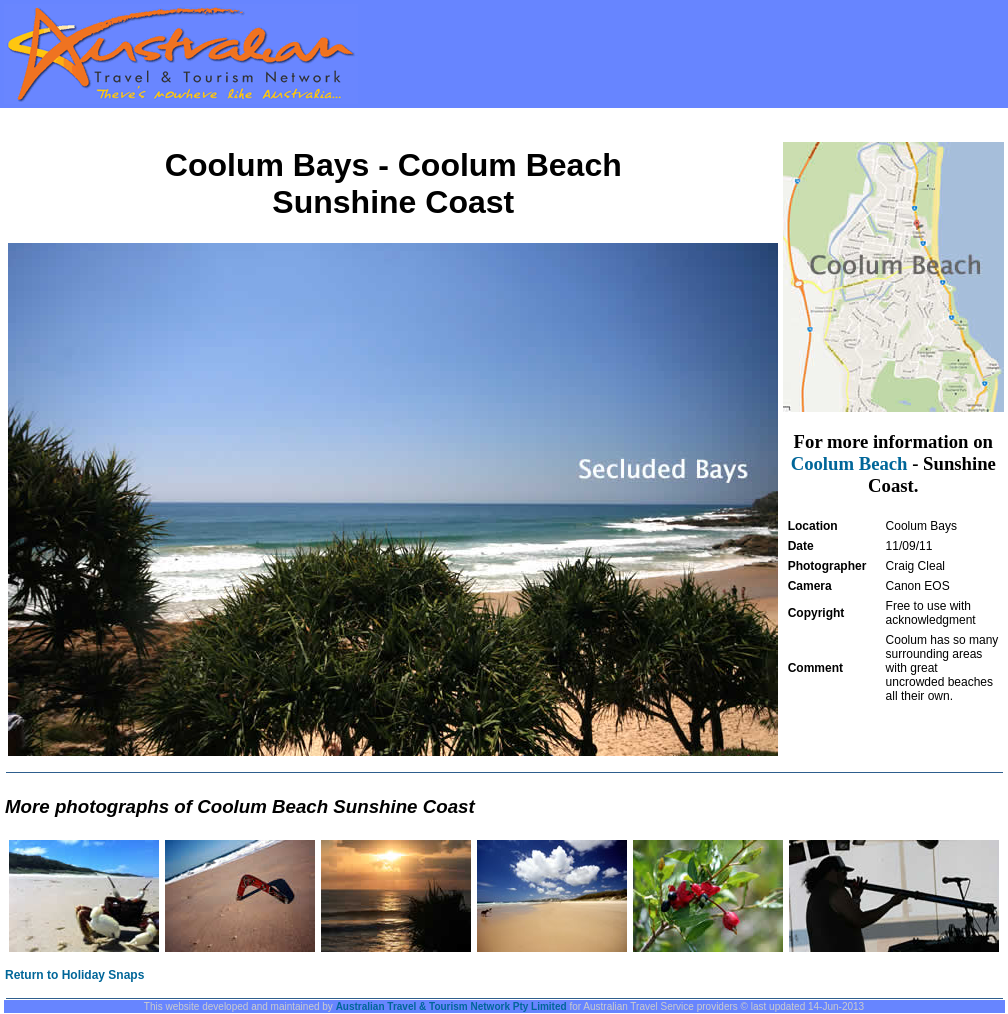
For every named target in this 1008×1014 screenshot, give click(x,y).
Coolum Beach (849, 463)
